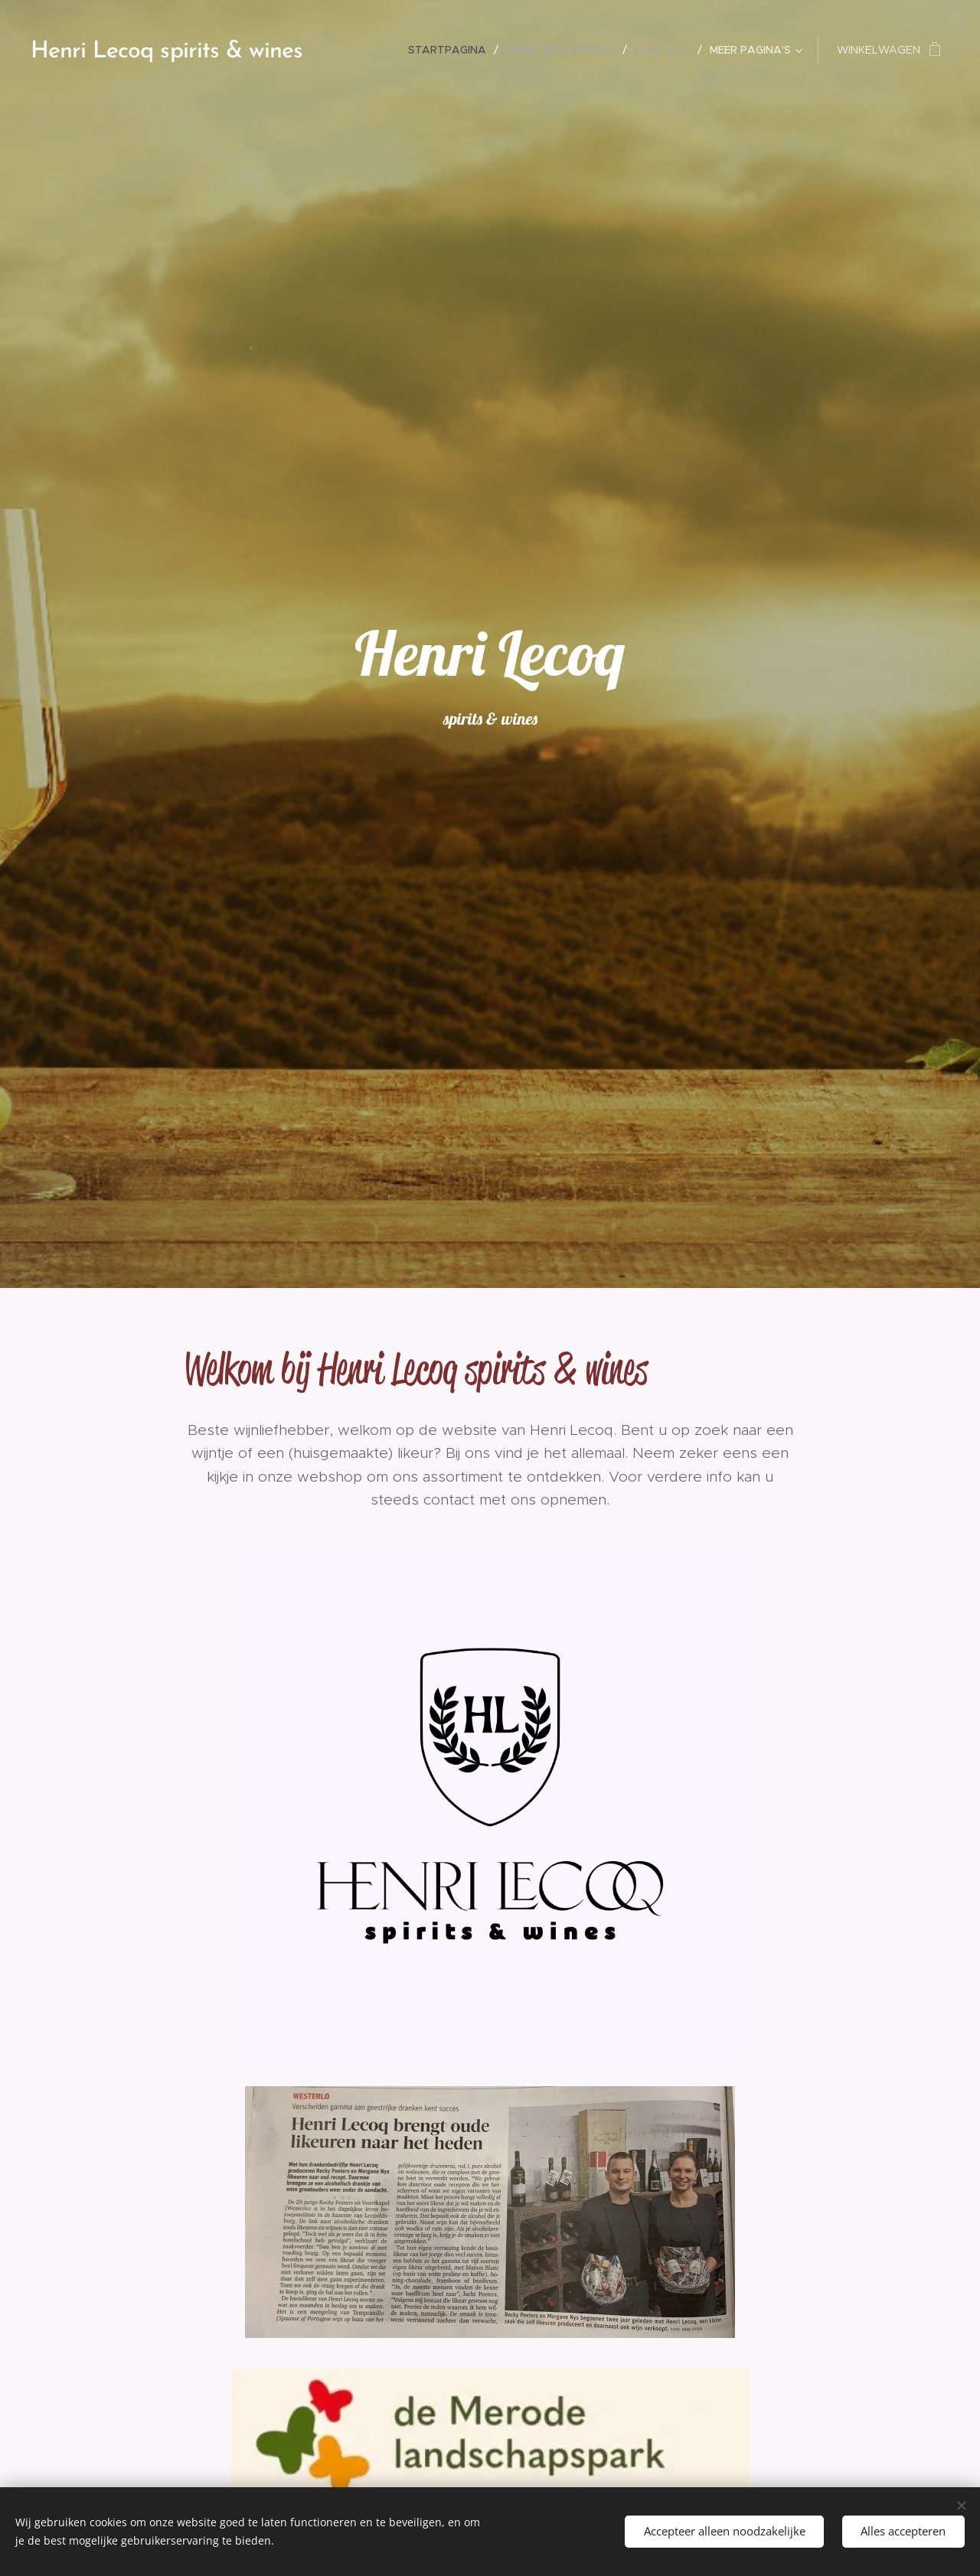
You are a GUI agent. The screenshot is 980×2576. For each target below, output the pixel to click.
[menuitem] (451, 50)
